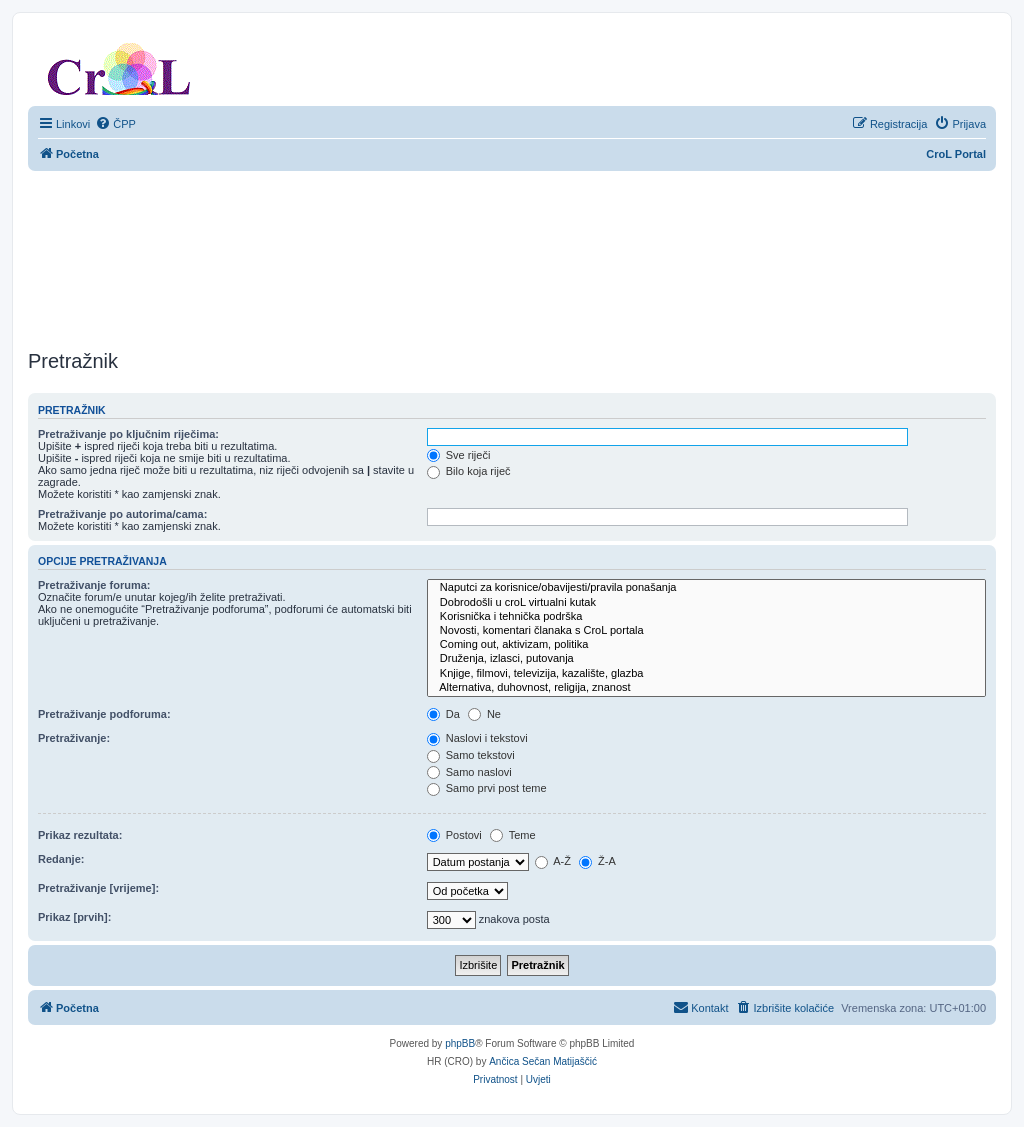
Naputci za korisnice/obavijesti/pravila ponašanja (706, 588)
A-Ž (553, 861)
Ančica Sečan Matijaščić (543, 1061)
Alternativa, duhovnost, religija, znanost (706, 688)
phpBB (460, 1043)
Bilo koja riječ (469, 471)
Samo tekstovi (471, 755)
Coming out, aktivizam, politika (706, 645)
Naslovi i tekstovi (477, 738)
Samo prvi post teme (487, 788)
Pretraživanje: (74, 738)
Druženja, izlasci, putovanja (706, 659)
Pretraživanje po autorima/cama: (122, 514)
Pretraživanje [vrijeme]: (98, 888)
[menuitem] (115, 124)
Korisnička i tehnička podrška (706, 617)
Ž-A (597, 861)
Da (443, 714)
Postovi (454, 835)
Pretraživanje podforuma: (104, 714)
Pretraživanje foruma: (94, 585)
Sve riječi (459, 455)
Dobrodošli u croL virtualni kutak (706, 603)
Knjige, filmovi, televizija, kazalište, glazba (706, 674)
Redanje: (61, 859)
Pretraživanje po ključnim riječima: (128, 434)
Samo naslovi (469, 772)
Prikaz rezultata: (80, 835)
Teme (513, 835)
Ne (484, 714)
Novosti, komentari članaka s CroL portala (706, 631)
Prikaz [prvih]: (74, 917)
